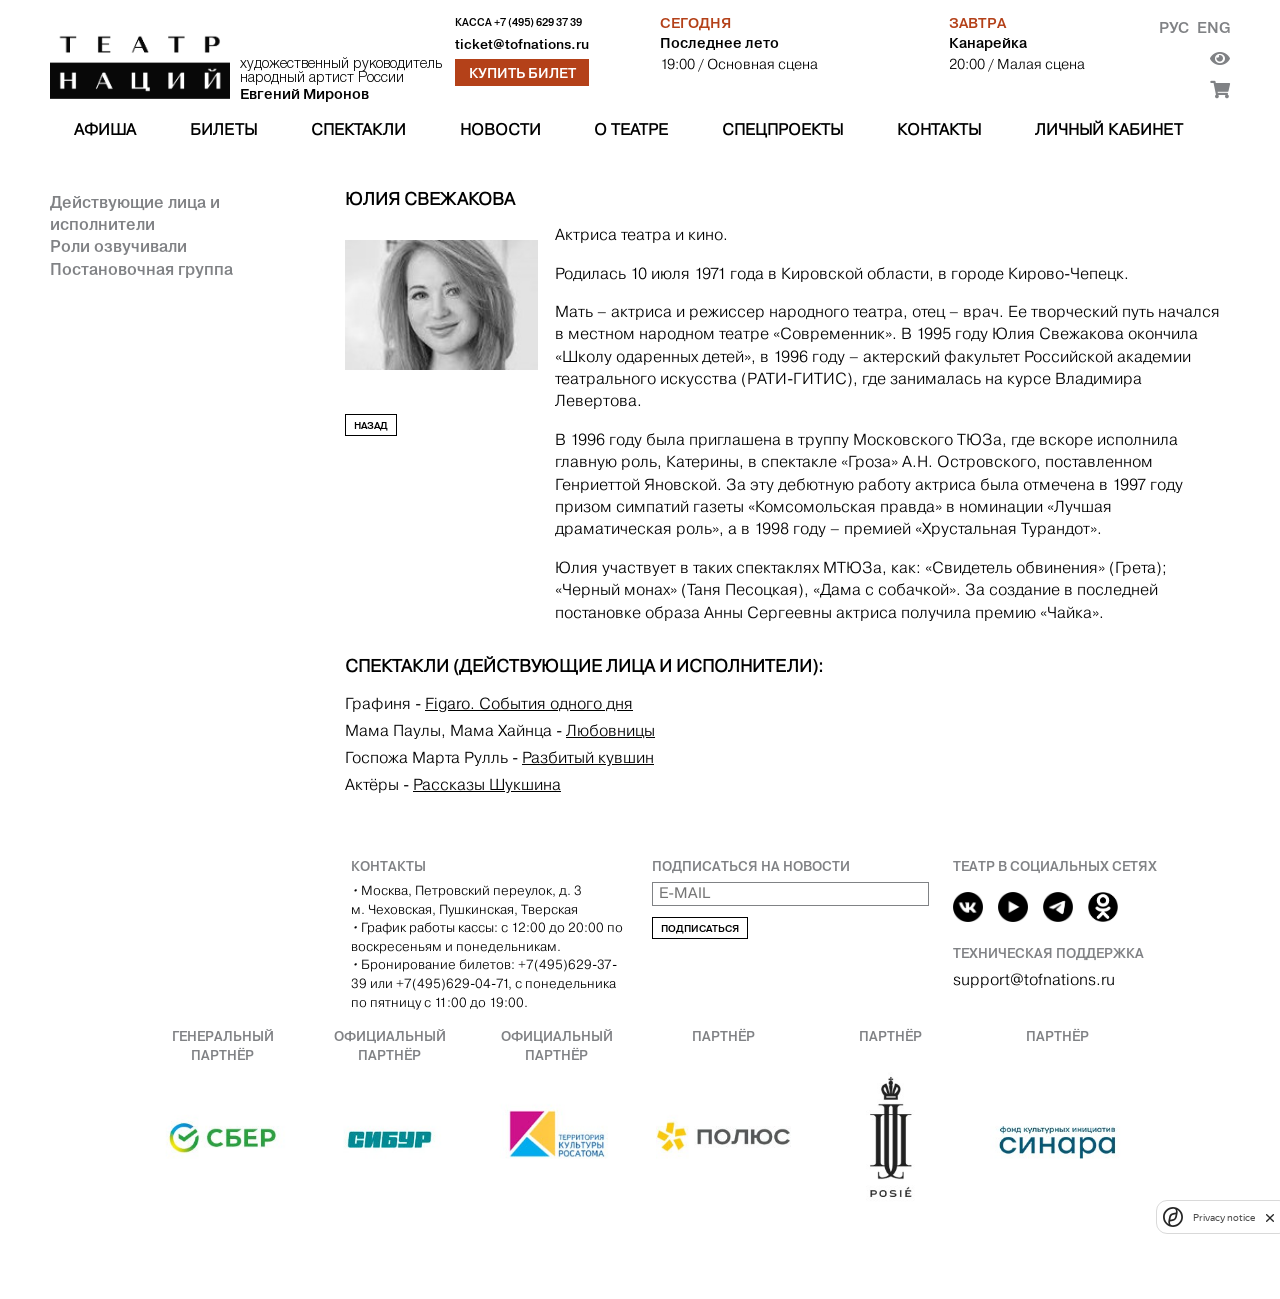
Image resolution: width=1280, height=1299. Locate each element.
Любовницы (610, 730)
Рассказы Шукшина (487, 784)
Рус (1174, 27)
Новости (500, 129)
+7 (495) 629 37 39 (538, 22)
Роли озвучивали (118, 246)
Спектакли (358, 129)
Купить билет (522, 73)
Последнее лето (719, 43)
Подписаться (700, 928)
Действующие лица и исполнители (135, 213)
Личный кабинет (1109, 129)
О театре (631, 129)
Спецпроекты (782, 129)
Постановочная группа (141, 269)
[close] (1270, 1217)
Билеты (223, 129)
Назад (371, 425)
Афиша (105, 129)
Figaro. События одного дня (529, 703)
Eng (1213, 27)
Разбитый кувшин (588, 757)
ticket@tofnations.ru (522, 44)
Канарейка (988, 43)
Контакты (939, 129)
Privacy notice (1224, 1217)
